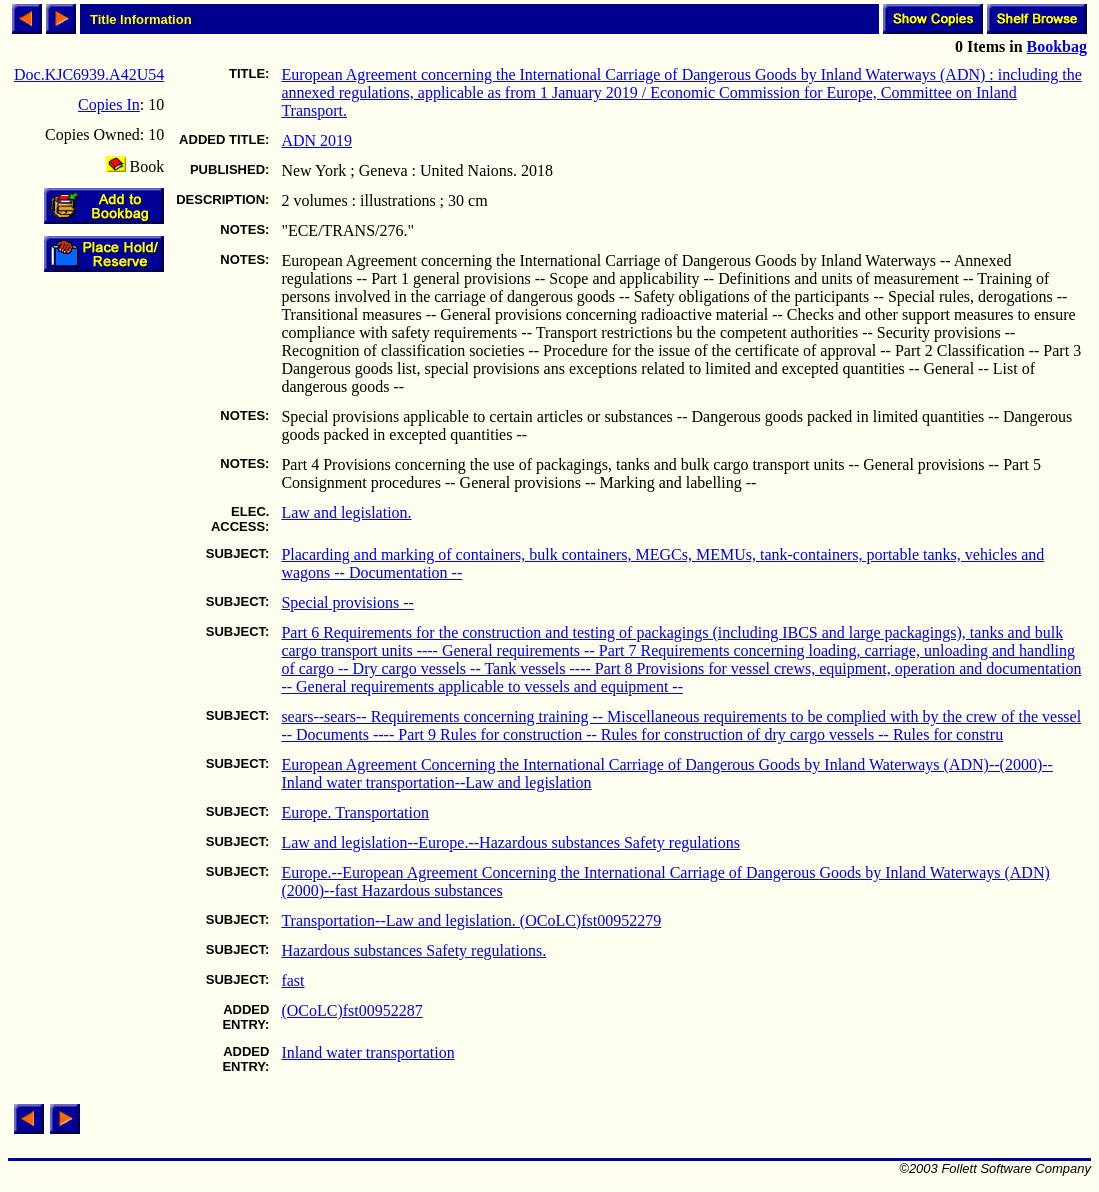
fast (292, 980)
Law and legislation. (346, 512)
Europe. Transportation (355, 812)
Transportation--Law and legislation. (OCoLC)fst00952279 (471, 920)
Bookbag (1057, 46)
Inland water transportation (367, 1052)
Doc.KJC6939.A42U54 (89, 74)
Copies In (109, 104)
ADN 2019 (316, 140)
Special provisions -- (347, 602)
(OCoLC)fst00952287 (351, 1010)
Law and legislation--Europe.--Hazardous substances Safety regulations (510, 842)
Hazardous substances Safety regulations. (413, 950)
